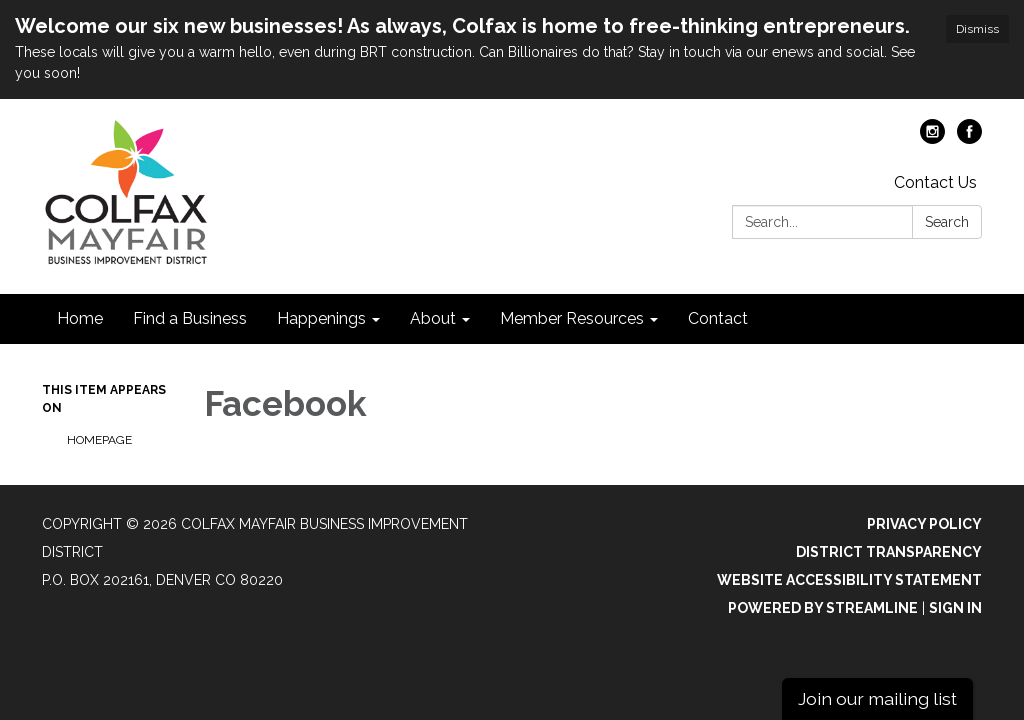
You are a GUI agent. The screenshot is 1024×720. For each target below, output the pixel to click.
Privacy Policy (924, 524)
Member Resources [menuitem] (572, 318)
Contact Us (935, 182)
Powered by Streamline (823, 608)
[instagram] (932, 138)
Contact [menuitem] (718, 318)
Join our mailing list (877, 698)
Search (947, 222)
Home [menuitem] (80, 318)
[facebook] (969, 138)
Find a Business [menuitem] (190, 318)
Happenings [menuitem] (321, 318)
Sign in (955, 608)
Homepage (99, 440)
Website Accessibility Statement (849, 580)
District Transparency (889, 552)
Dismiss (977, 29)
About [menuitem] (433, 318)
